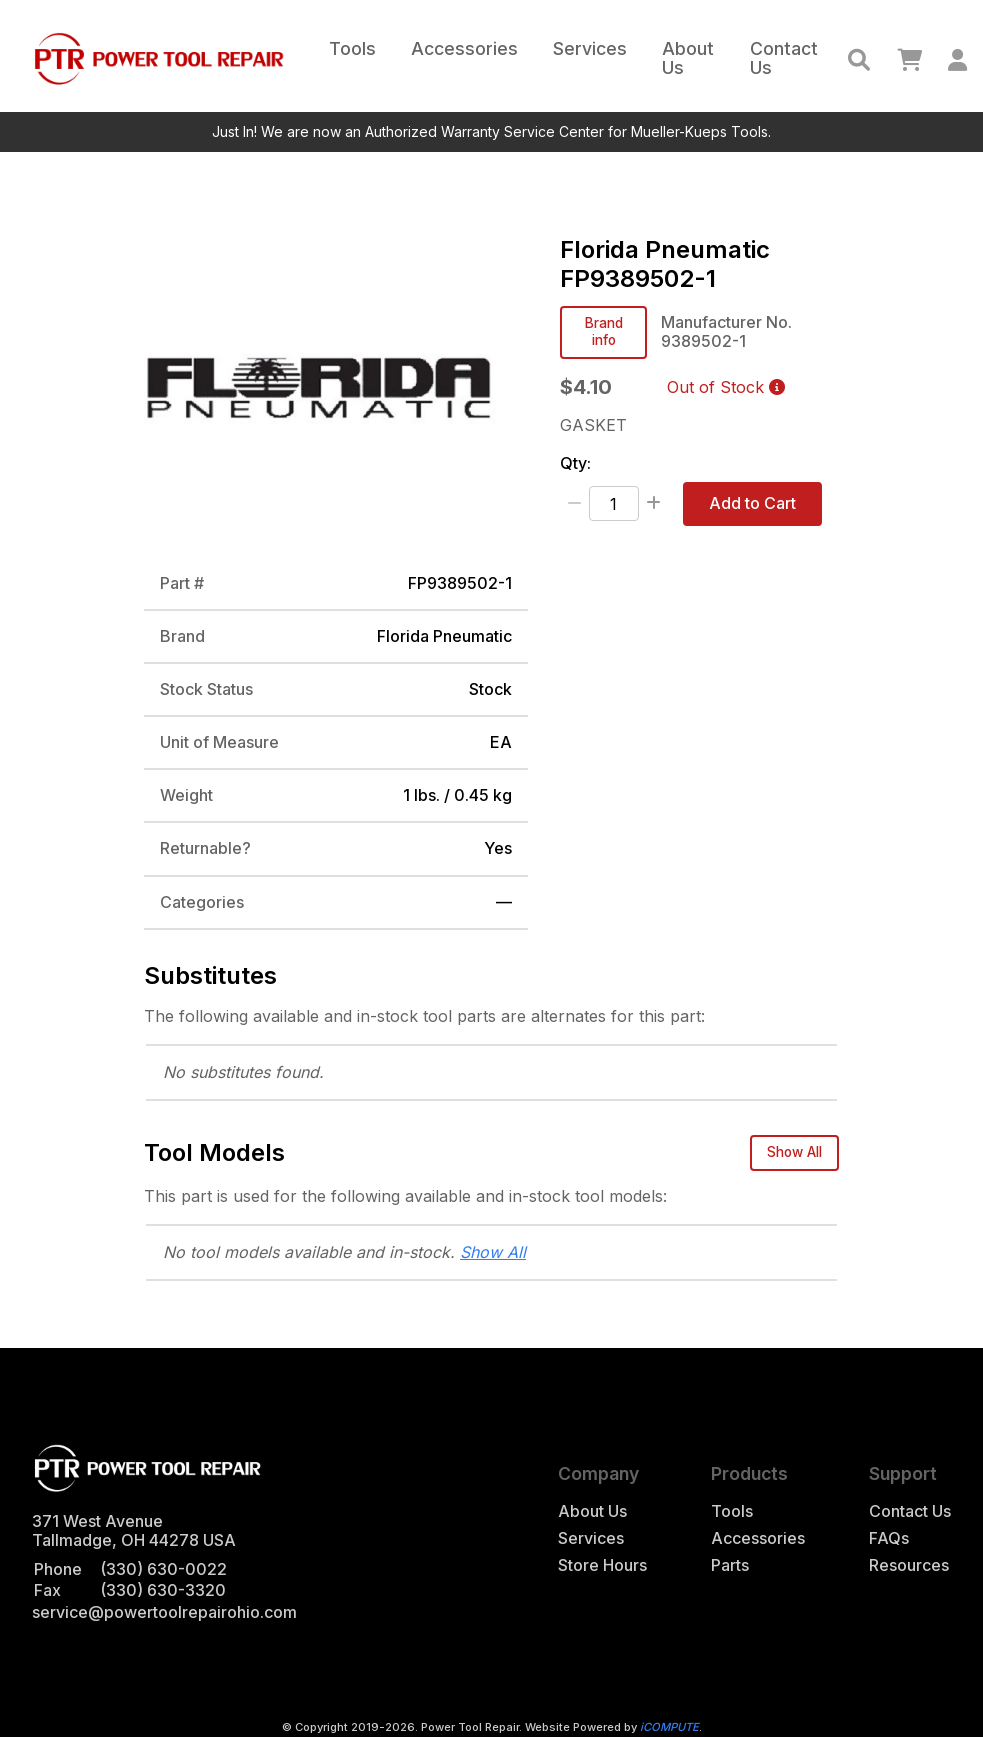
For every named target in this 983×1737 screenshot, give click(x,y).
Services (590, 48)
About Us (688, 58)
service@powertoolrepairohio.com (164, 1612)
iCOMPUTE (669, 1727)
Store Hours (602, 1565)
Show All (794, 1152)
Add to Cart (752, 503)
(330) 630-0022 (163, 1569)
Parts (730, 1565)
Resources (909, 1565)
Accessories (464, 48)
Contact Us (784, 58)
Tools (352, 48)
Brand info (604, 331)
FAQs (889, 1538)
